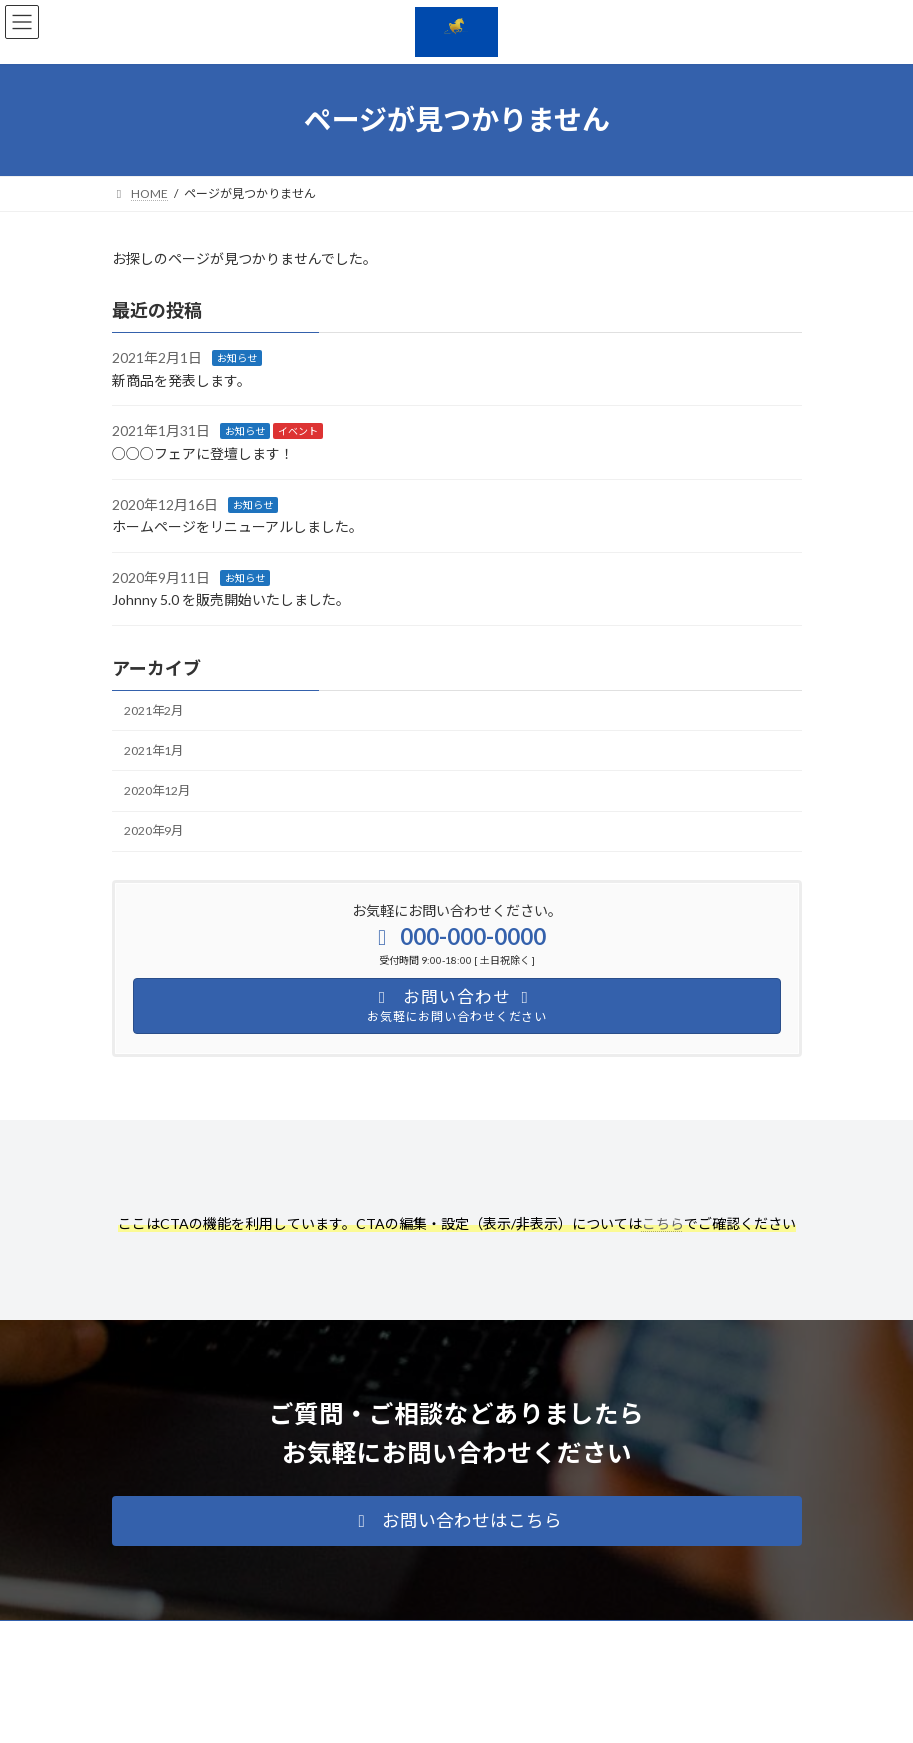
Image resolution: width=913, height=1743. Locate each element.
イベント (298, 432)
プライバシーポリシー (191, 1638)
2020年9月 (153, 831)
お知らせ (237, 359)
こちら (663, 1223)
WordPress (360, 1712)
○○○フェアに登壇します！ (203, 453)
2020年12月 (157, 790)
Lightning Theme (452, 1712)
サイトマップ (326, 1638)
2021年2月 (153, 710)
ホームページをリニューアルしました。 (237, 527)
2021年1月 (153, 750)
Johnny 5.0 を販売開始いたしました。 (231, 600)
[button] (457, 1521)
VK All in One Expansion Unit (571, 1712)
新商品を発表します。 (181, 380)
